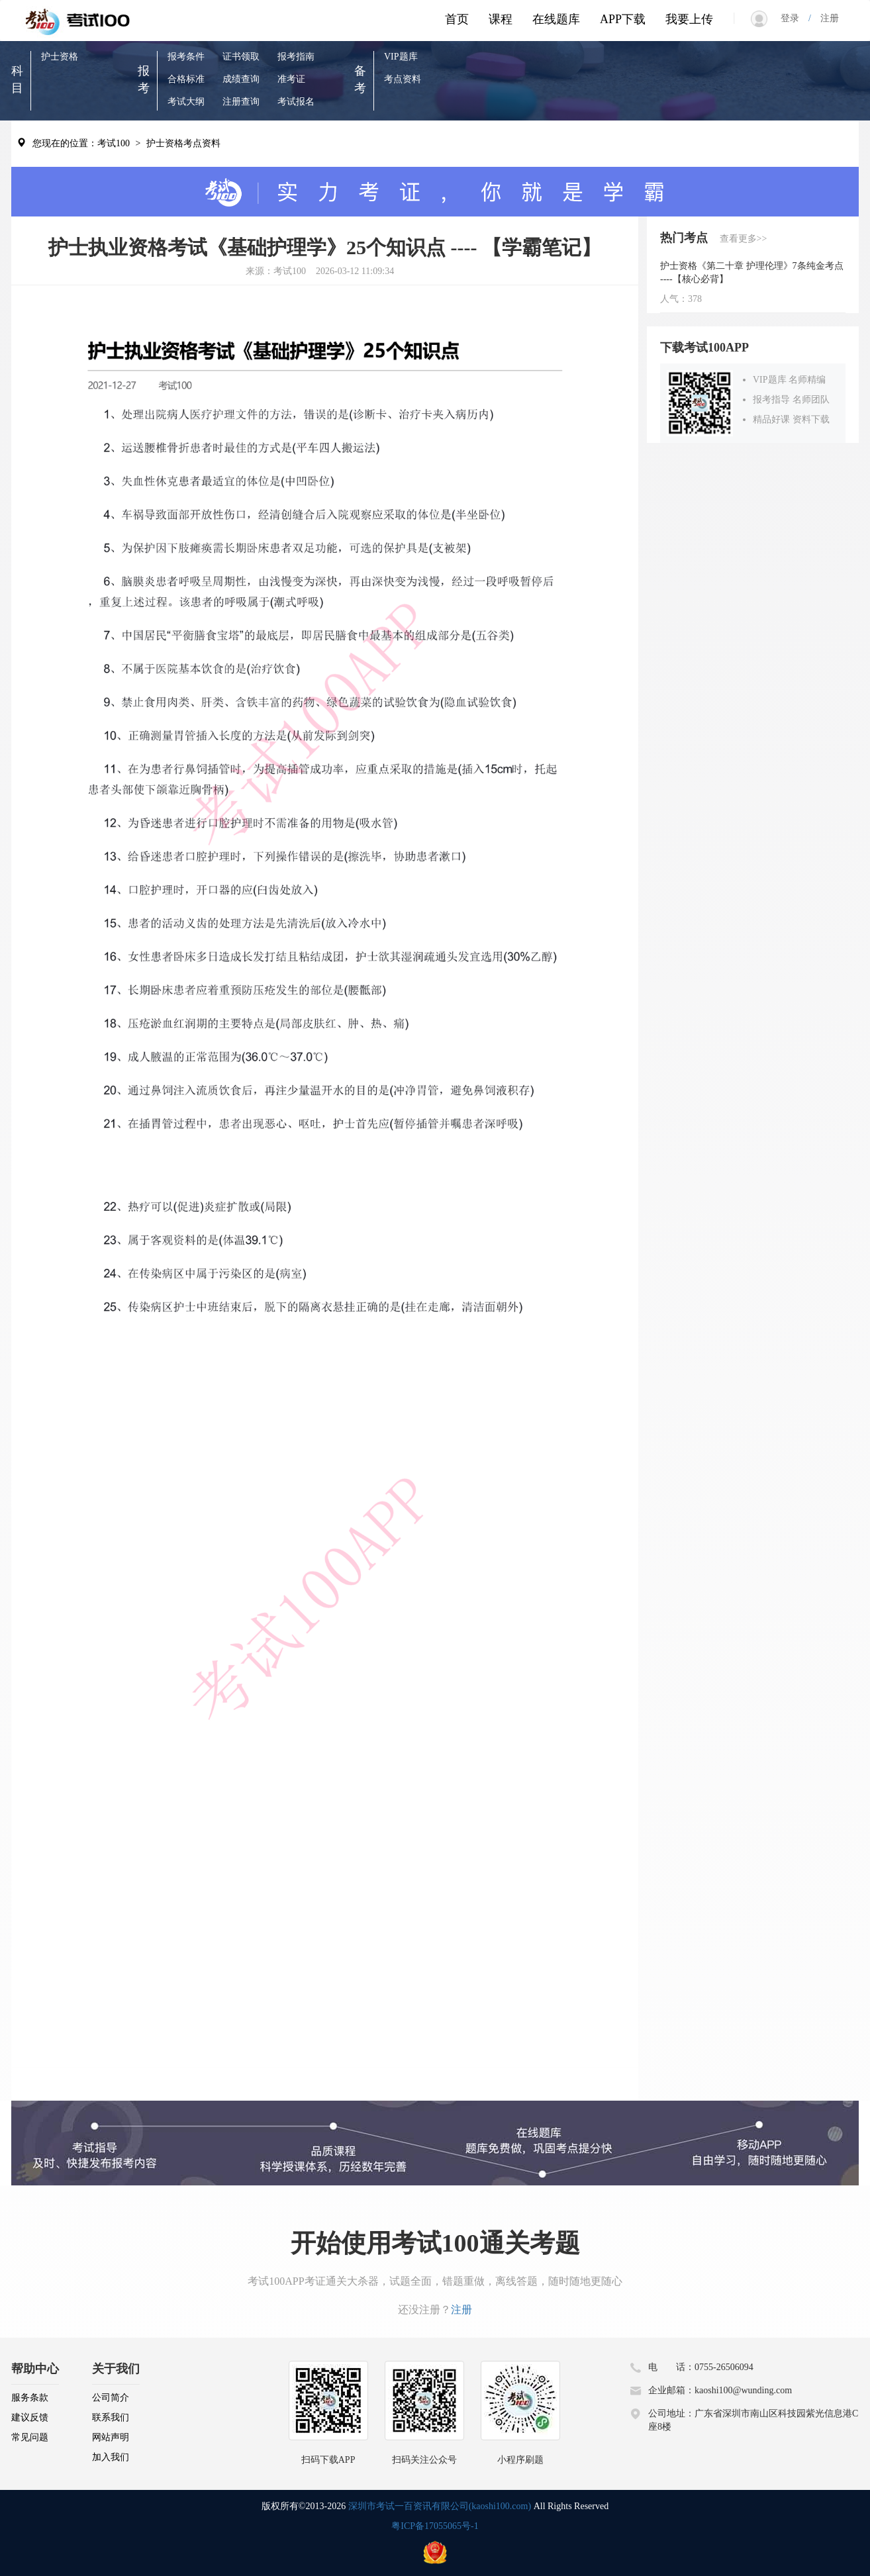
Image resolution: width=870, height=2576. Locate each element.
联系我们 (110, 2417)
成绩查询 (241, 79)
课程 (500, 19)
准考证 (291, 79)
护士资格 (59, 57)
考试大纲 (186, 102)
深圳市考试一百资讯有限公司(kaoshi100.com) (439, 2506)
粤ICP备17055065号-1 (434, 2526)
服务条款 (29, 2398)
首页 (457, 19)
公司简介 (110, 2398)
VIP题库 (401, 57)
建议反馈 (29, 2417)
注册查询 (241, 102)
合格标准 (186, 79)
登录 (794, 18)
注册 (825, 18)
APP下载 (623, 19)
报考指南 (295, 57)
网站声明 (110, 2437)
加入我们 (110, 2457)
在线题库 (556, 19)
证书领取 (241, 57)
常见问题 (29, 2437)
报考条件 (186, 57)
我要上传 (689, 19)
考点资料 (402, 79)
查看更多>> (743, 239)
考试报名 (295, 102)
